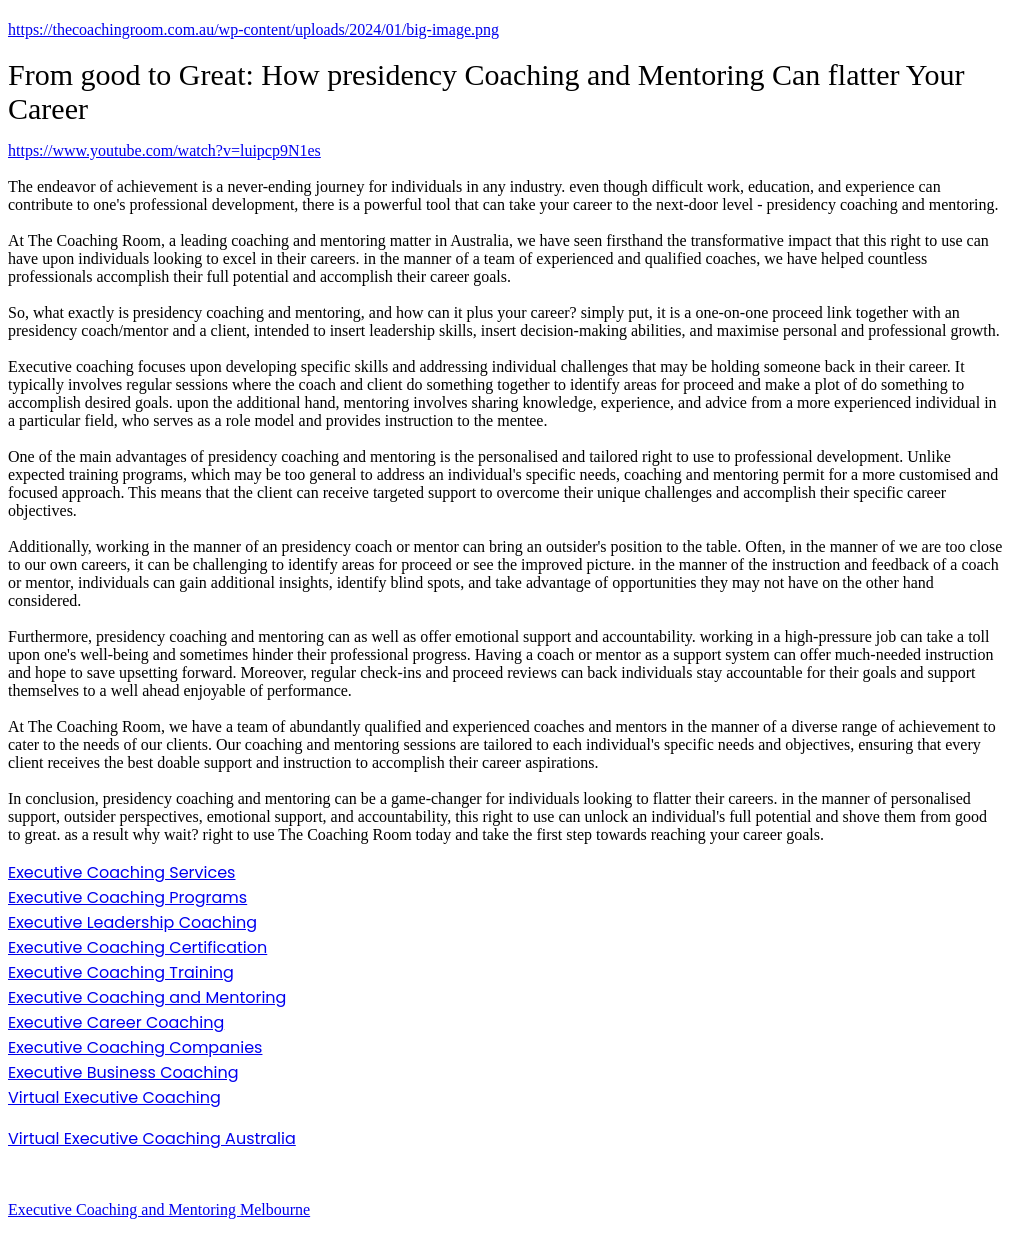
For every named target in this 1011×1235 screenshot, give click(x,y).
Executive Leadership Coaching (132, 922)
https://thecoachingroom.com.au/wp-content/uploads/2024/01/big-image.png (253, 29)
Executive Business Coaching (123, 1072)
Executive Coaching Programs (127, 897)
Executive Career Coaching (116, 1022)
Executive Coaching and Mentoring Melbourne (159, 1209)
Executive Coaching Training (121, 972)
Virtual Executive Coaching (114, 1097)
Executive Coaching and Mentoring (147, 997)
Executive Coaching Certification (137, 947)
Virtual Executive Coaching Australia (152, 1138)
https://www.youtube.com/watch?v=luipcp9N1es (164, 150)
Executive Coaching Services (121, 872)
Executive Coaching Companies (135, 1047)
